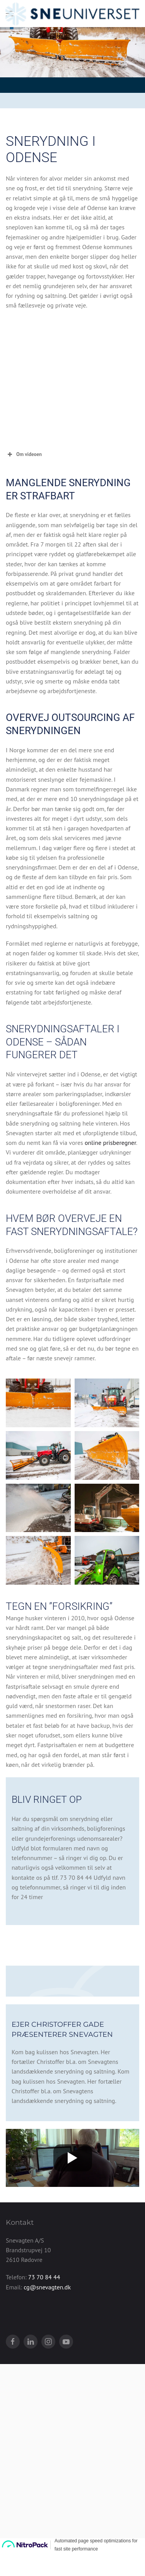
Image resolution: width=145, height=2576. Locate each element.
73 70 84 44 (44, 2335)
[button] (38, 1403)
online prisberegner (110, 1142)
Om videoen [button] (24, 454)
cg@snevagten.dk (47, 2345)
